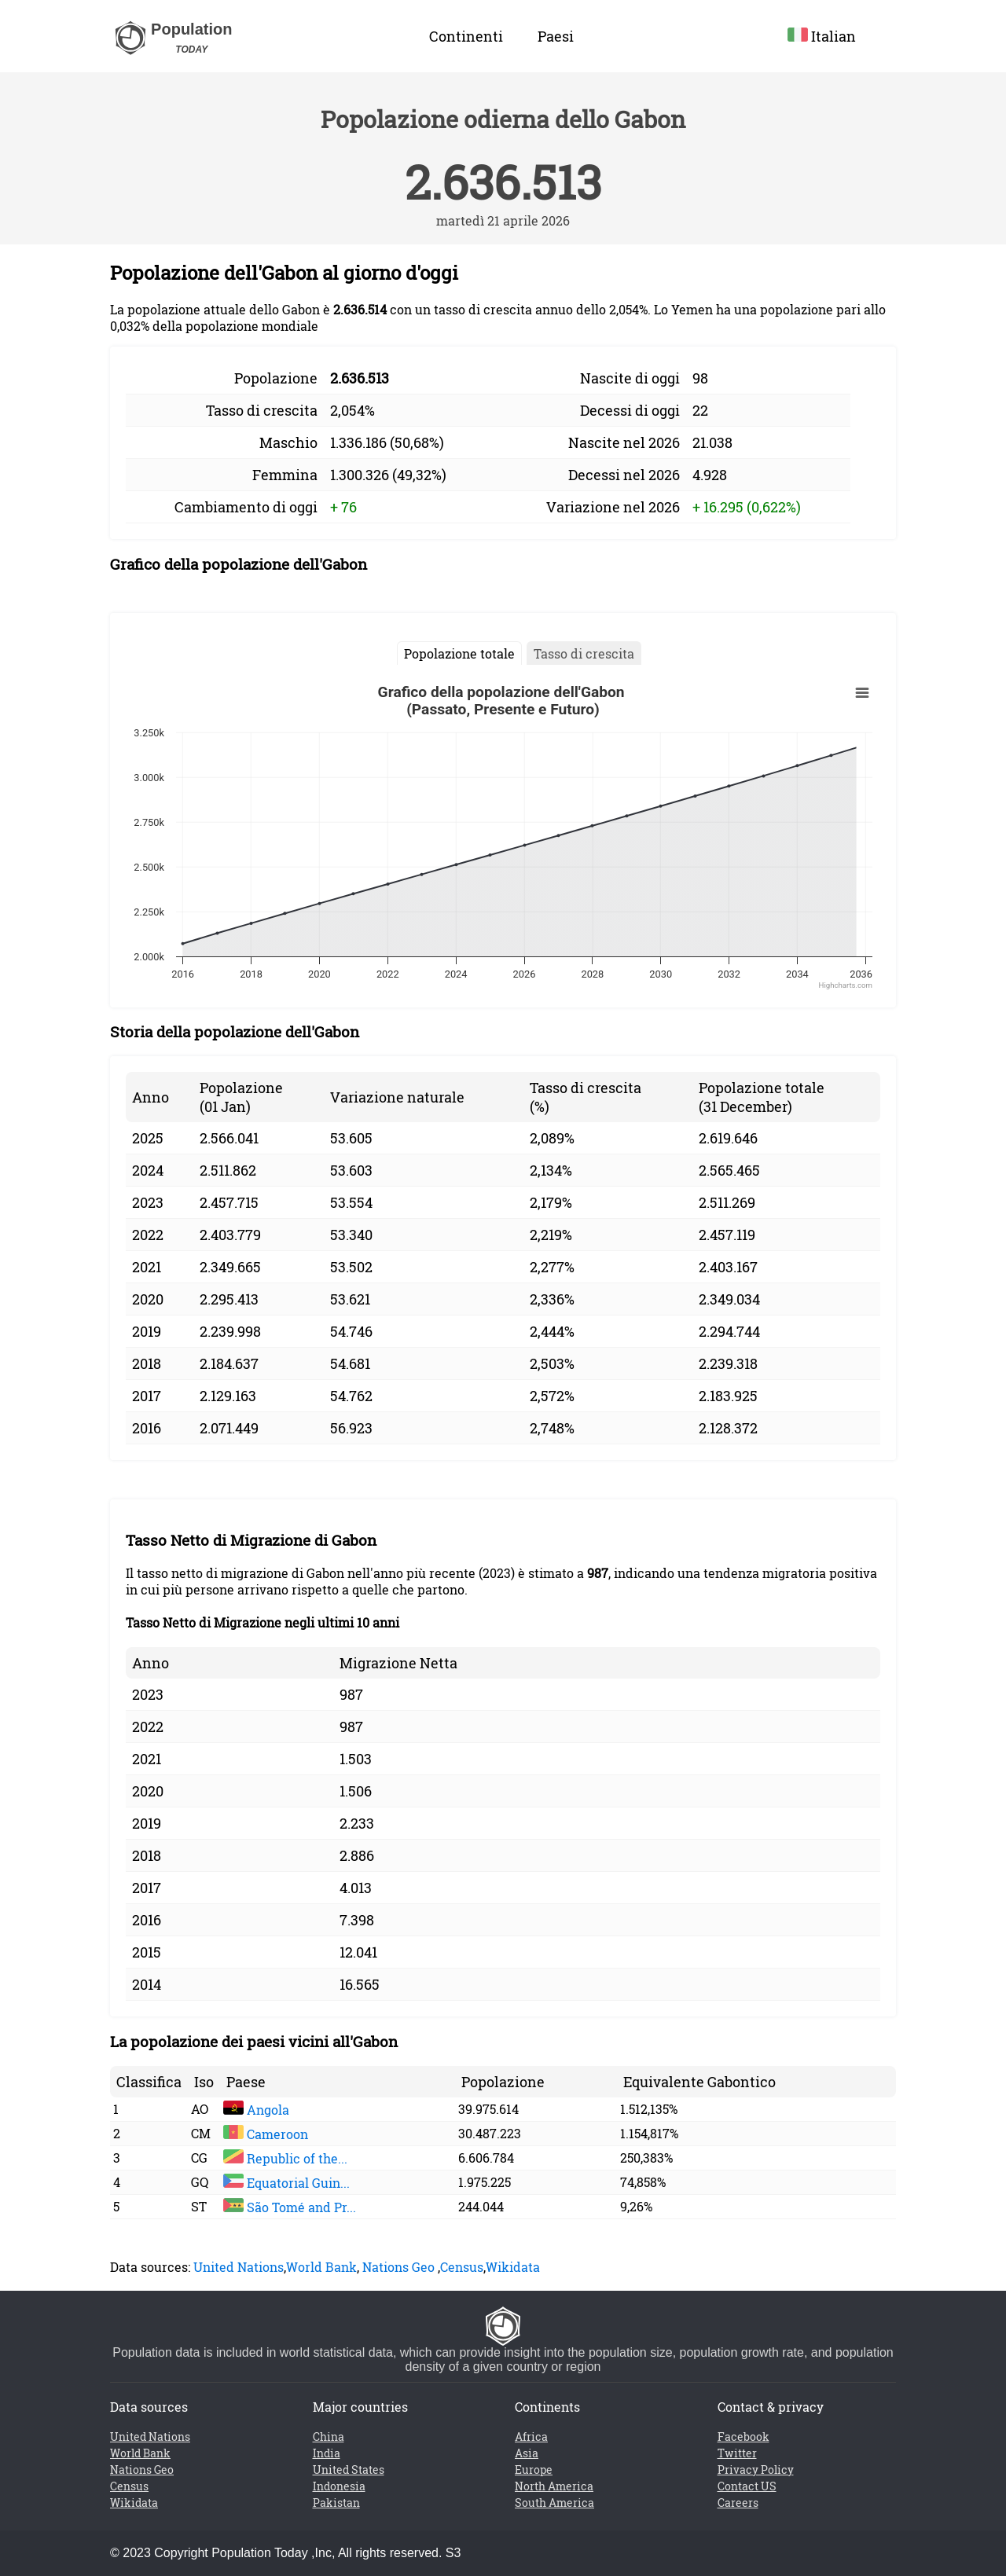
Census (461, 2267)
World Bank (321, 2267)
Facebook (743, 2436)
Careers (738, 2502)
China (328, 2436)
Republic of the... (285, 2158)
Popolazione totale (459, 653)
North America (554, 2486)
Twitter (737, 2453)
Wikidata (513, 2267)
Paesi (556, 36)
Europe (534, 2469)
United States (348, 2469)
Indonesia (339, 2486)
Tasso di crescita (584, 653)
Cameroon (265, 2134)
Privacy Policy (756, 2469)
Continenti (466, 36)
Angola (256, 2109)
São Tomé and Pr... (289, 2207)
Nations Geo (398, 2267)
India (326, 2453)
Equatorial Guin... (286, 2182)
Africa (531, 2436)
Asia (526, 2453)
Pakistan (336, 2502)
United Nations (238, 2267)
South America (554, 2502)
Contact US (747, 2486)
